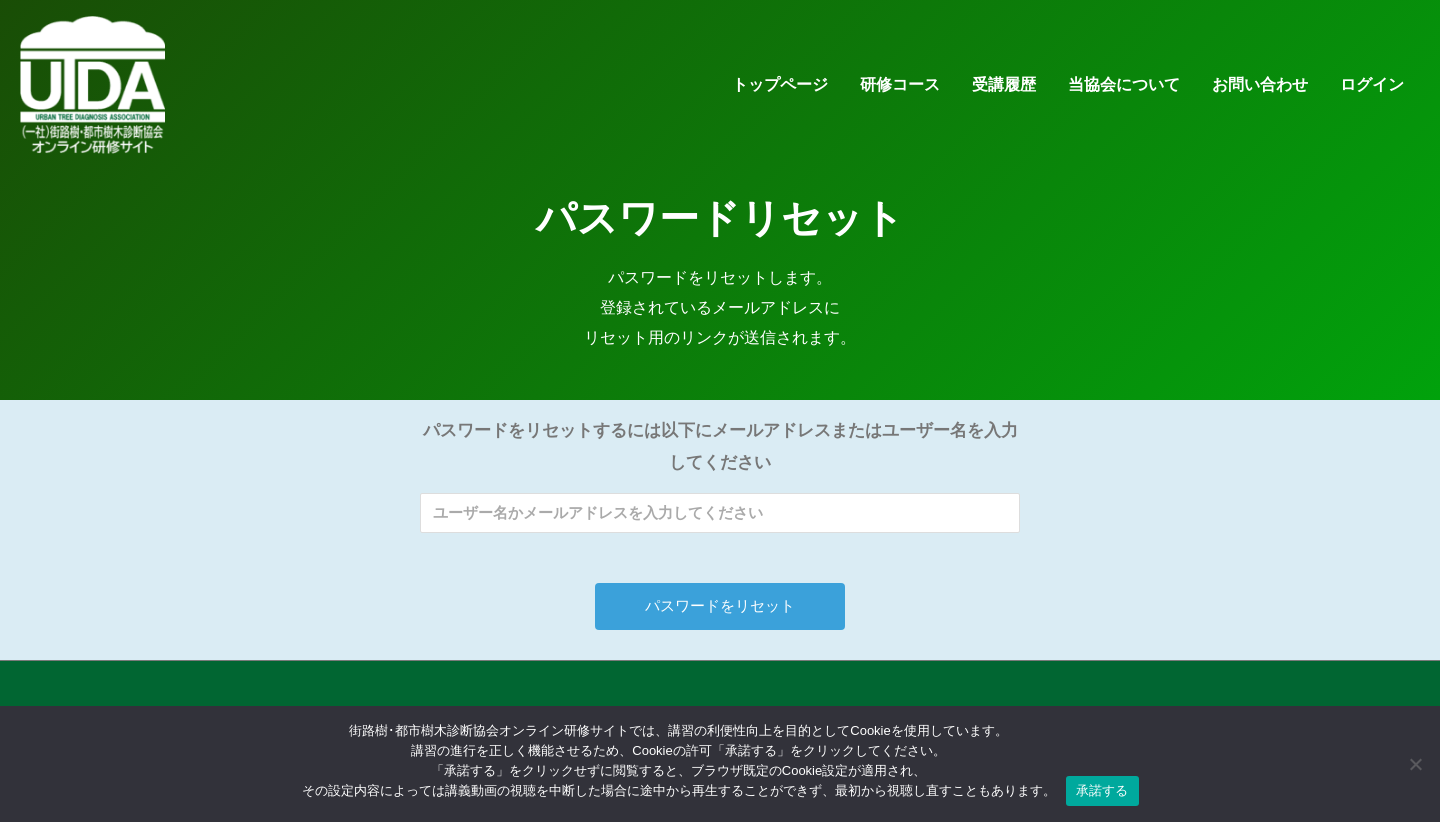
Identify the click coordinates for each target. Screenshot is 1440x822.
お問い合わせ (1260, 92)
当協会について (1124, 92)
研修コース (900, 92)
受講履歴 (1004, 92)
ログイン (1372, 92)
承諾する (1102, 790)
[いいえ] (1415, 764)
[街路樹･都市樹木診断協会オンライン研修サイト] (100, 91)
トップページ (780, 92)
